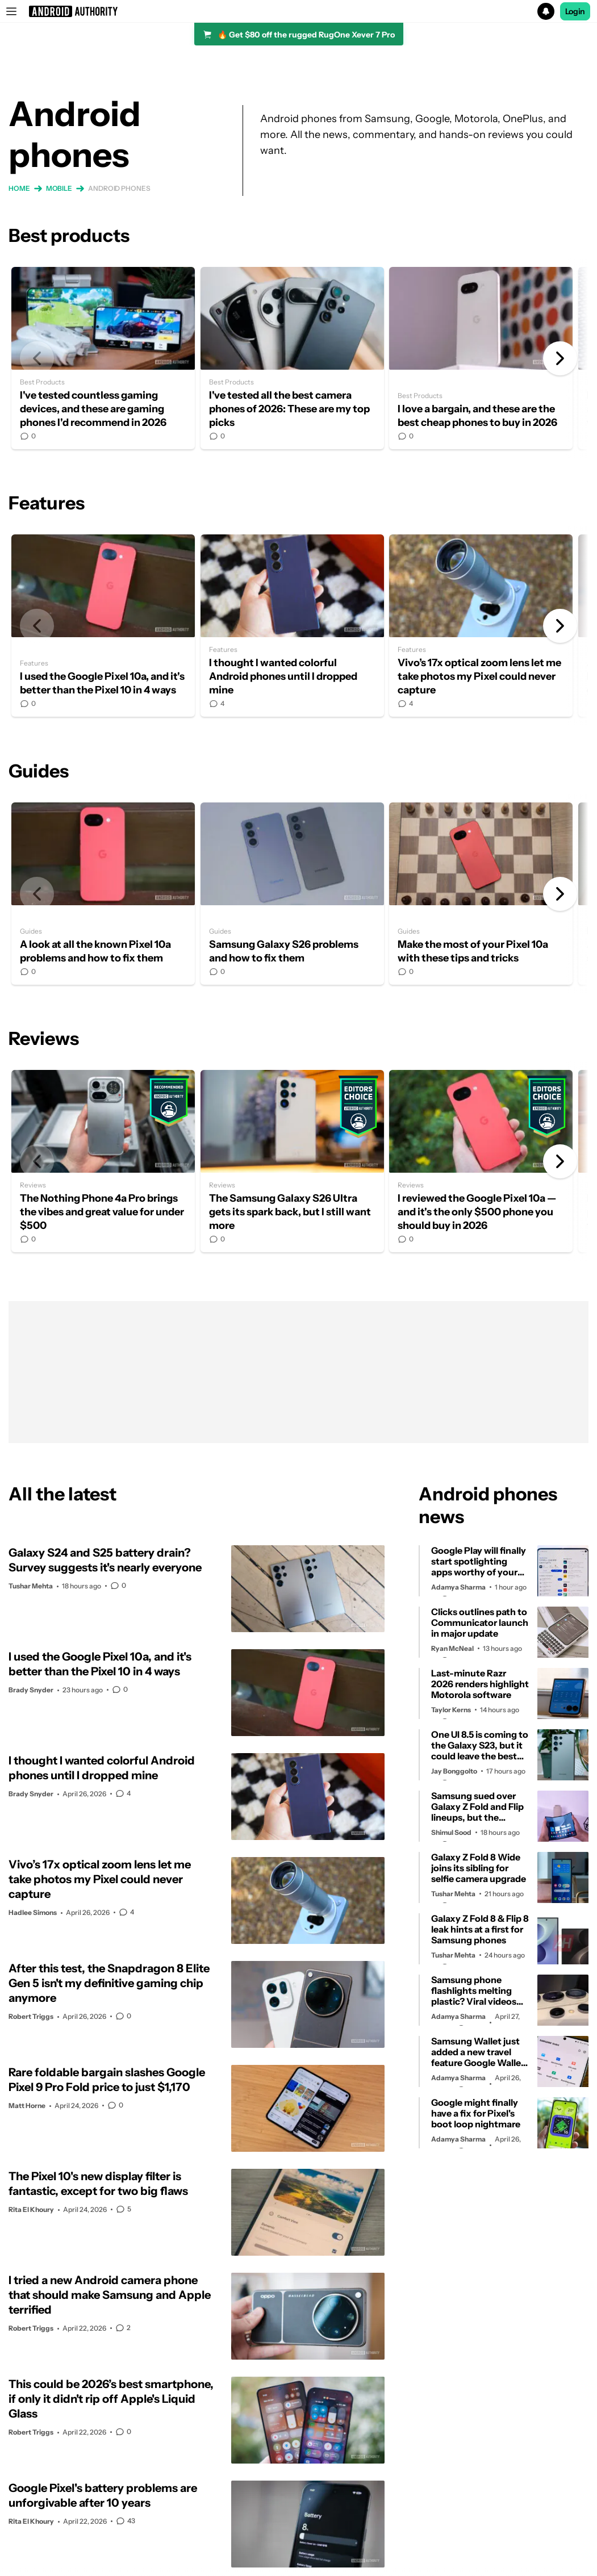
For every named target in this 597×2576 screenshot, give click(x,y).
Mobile (59, 188)
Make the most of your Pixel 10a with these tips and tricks (481, 893)
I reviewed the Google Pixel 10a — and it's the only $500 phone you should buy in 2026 (481, 1161)
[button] (298, 11)
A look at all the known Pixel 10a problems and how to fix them (103, 893)
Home (19, 188)
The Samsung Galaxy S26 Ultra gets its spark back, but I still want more (292, 1161)
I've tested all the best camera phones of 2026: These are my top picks (292, 358)
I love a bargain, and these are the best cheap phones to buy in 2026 (481, 358)
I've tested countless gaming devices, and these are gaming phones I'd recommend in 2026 (103, 358)
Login (575, 11)
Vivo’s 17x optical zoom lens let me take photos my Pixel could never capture (481, 625)
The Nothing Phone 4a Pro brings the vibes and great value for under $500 (103, 1161)
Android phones (119, 188)
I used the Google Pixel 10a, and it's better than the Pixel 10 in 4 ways (103, 625)
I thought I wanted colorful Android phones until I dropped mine (292, 625)
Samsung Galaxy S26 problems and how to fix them (292, 893)
